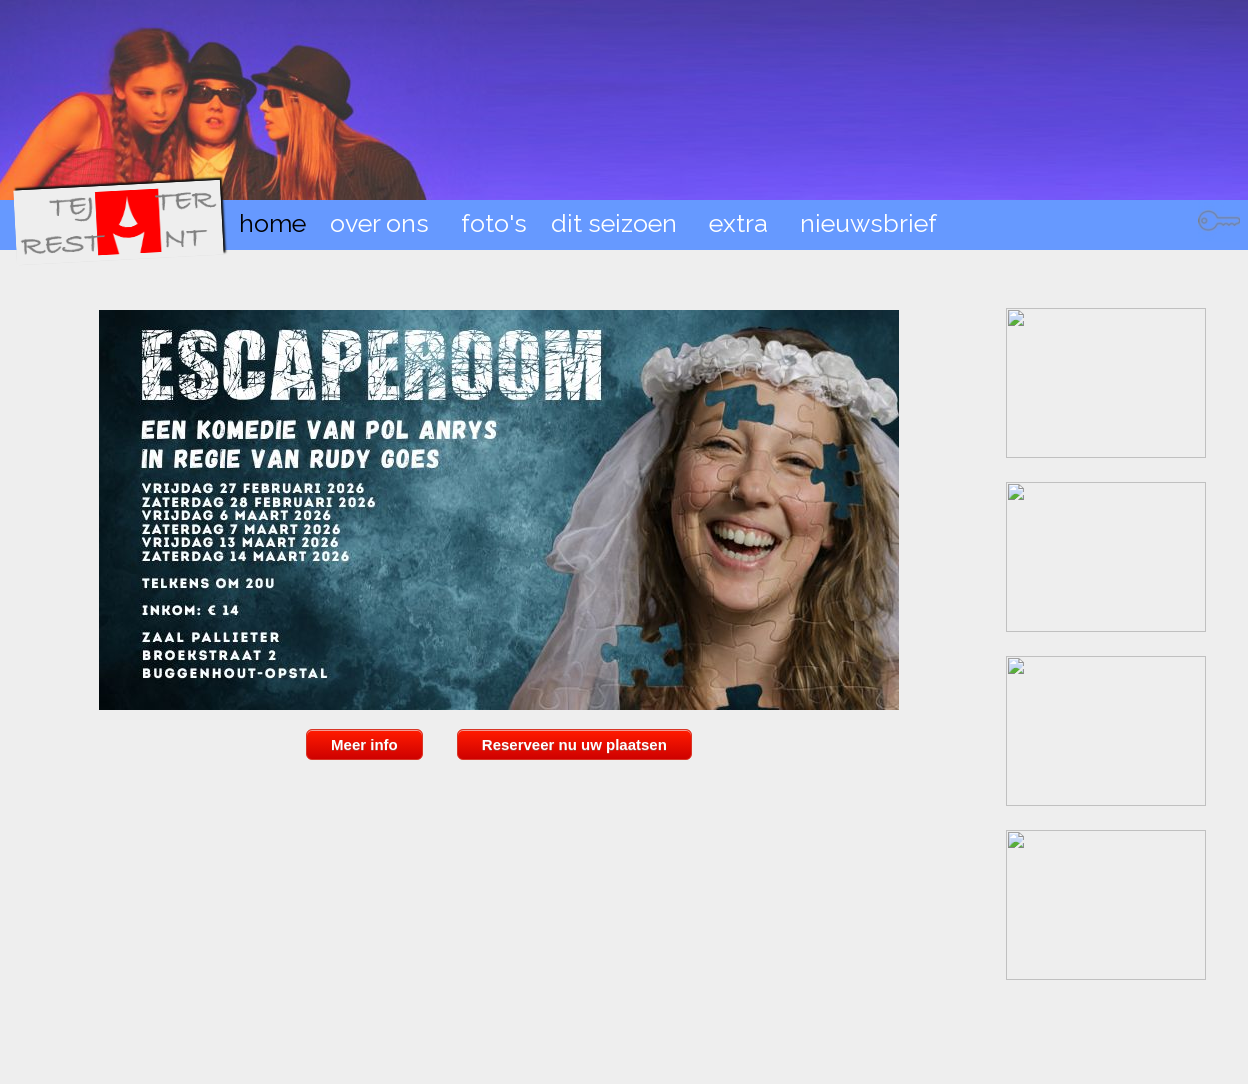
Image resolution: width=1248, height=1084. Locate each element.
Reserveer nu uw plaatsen (574, 744)
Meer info (364, 744)
